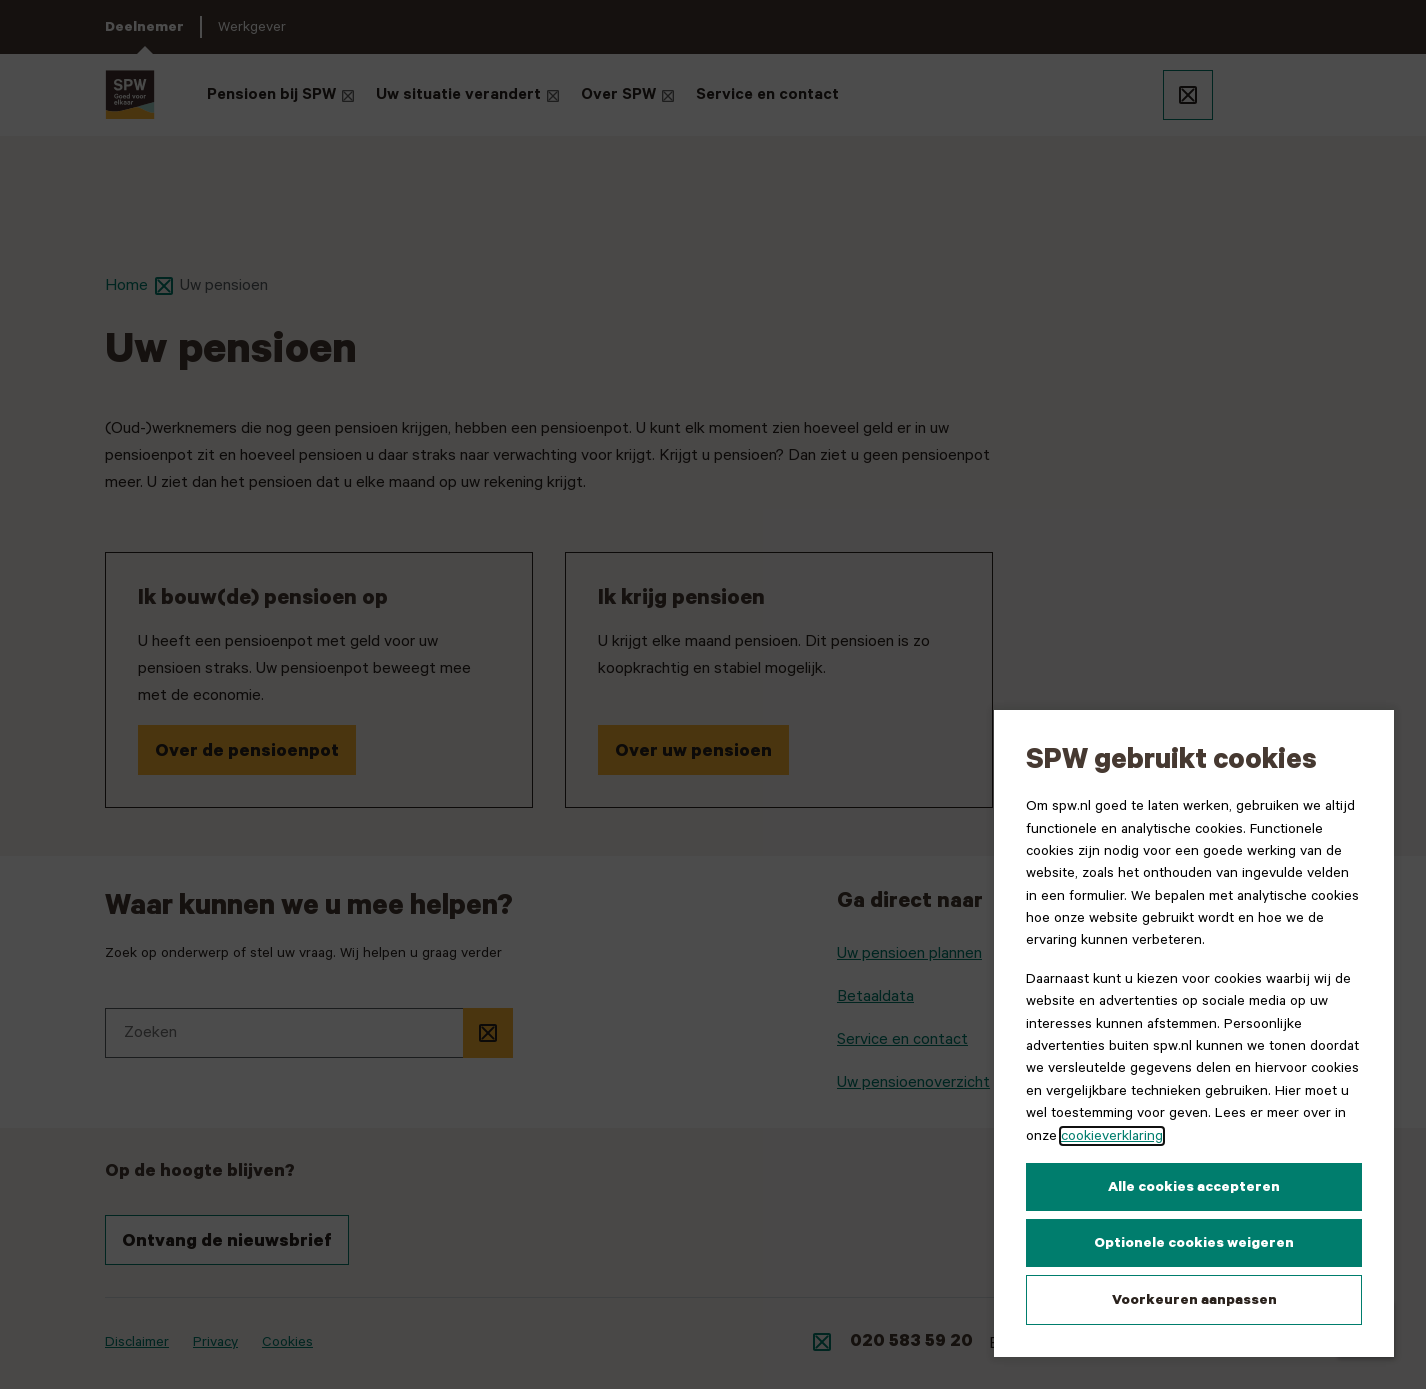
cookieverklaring (1112, 1136)
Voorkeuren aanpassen (1194, 1300)
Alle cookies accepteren (1194, 1187)
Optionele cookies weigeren (1194, 1243)
